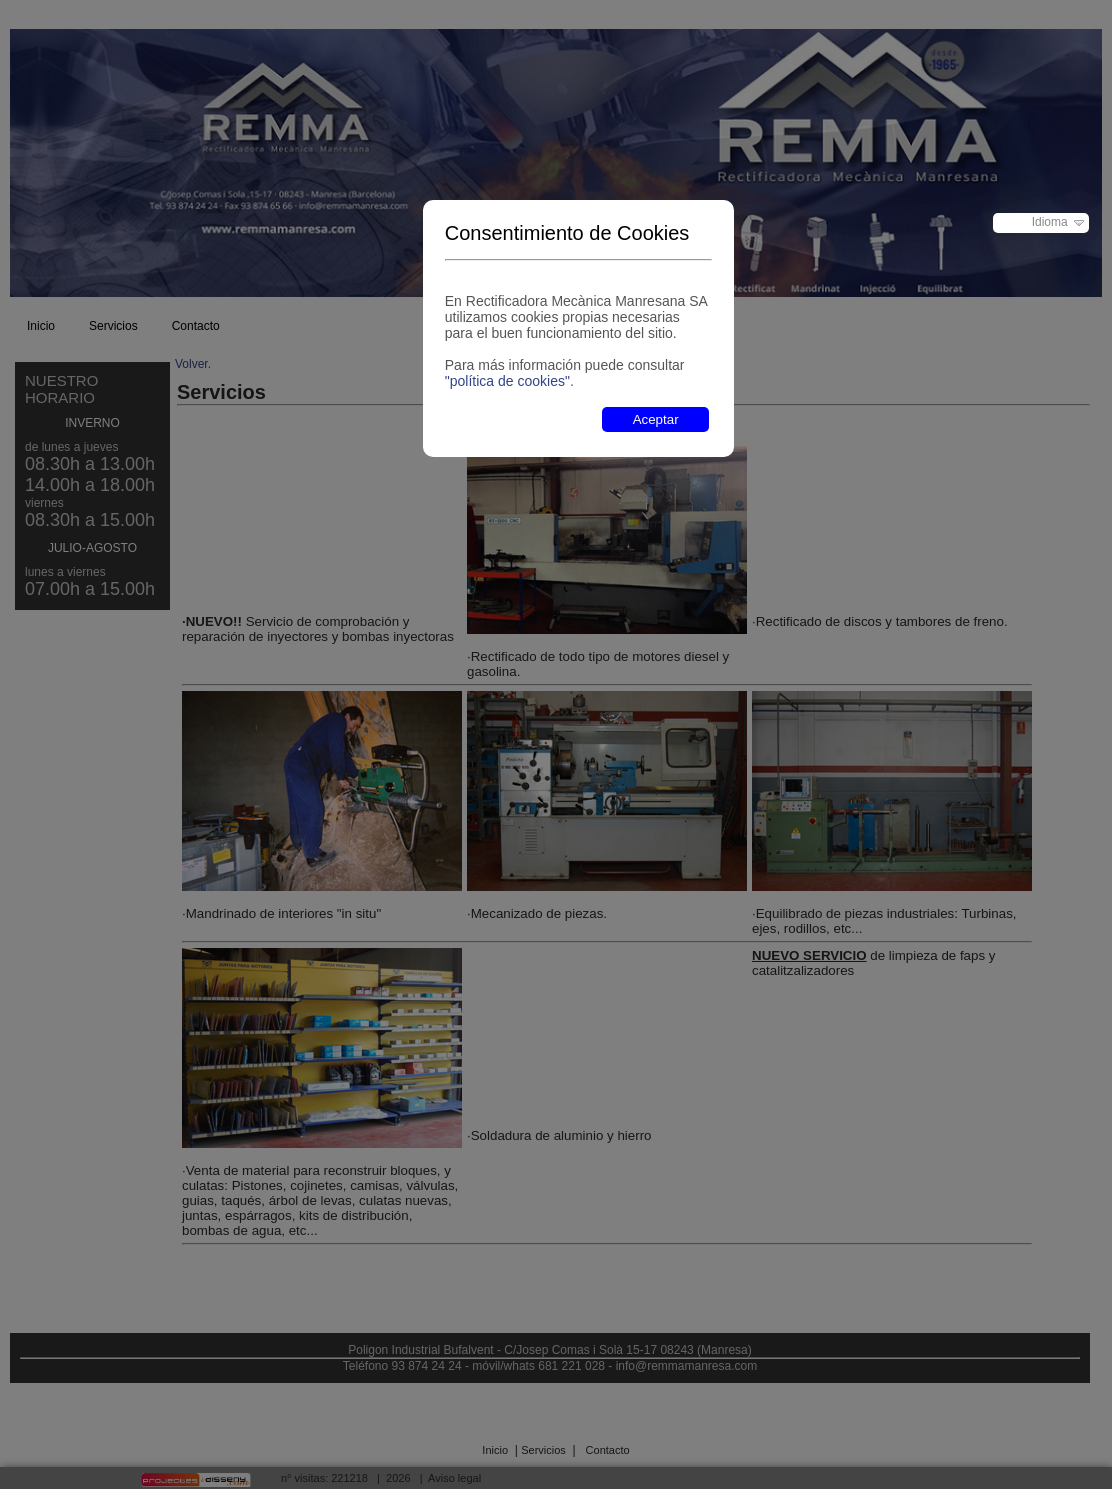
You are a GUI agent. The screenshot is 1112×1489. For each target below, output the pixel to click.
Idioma (1050, 222)
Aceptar (656, 419)
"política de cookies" (507, 381)
